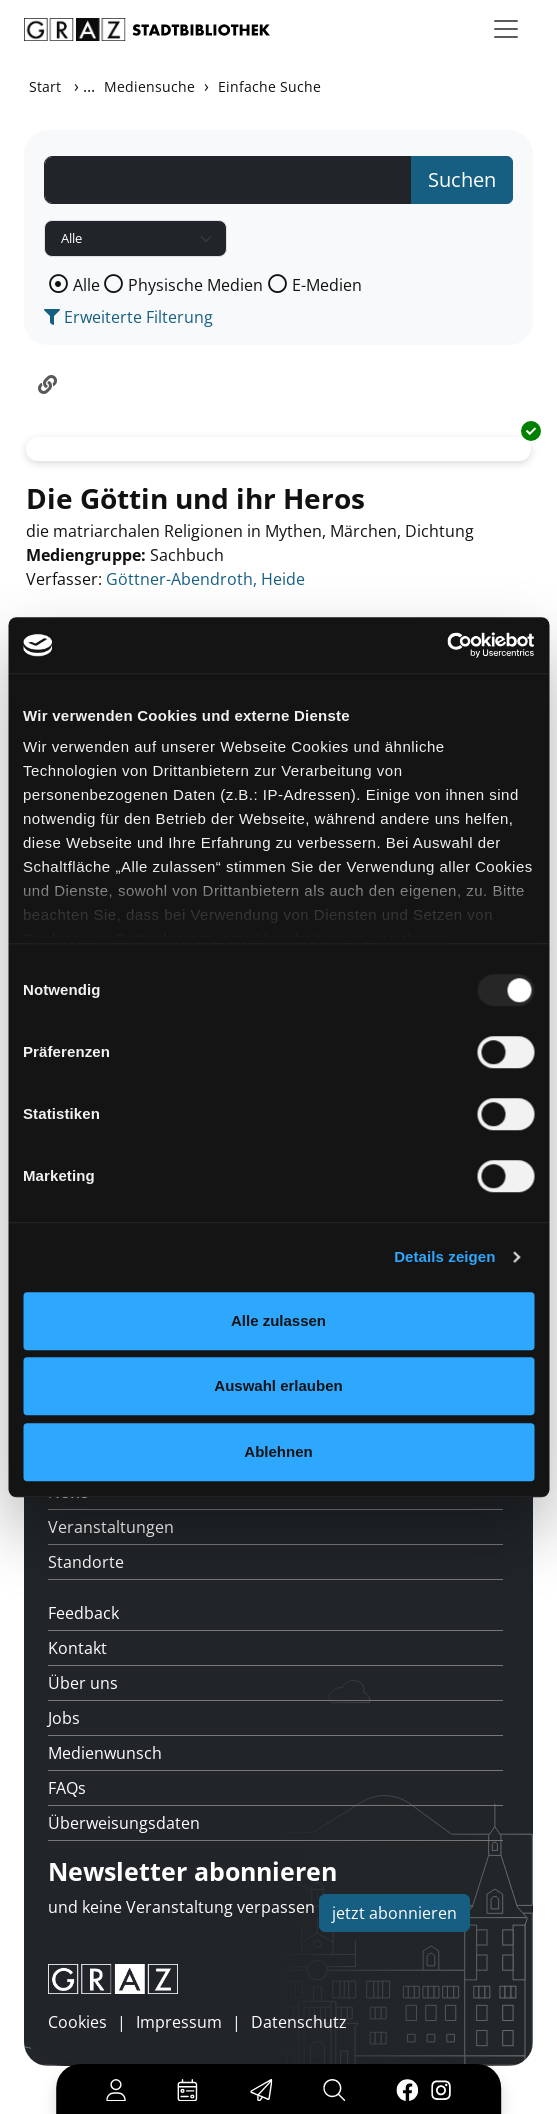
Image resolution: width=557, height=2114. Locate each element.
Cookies (77, 2022)
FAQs (67, 1788)
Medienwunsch (105, 1753)
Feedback (83, 1613)
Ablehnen (278, 1451)
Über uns (83, 1683)
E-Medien (327, 285)
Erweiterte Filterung (128, 317)
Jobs (64, 1718)
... (89, 86)
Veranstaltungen (111, 1527)
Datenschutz (299, 2022)
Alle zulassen (278, 1320)
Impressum (179, 2022)
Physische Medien (195, 285)
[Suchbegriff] (228, 180)
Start (45, 86)
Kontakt (77, 1648)
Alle (86, 285)
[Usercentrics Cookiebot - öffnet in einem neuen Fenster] (446, 645)
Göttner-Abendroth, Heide (205, 579)
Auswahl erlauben (278, 1385)
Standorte (86, 1562)
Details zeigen (444, 1256)
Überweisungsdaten (124, 1823)
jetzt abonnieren (394, 1913)
